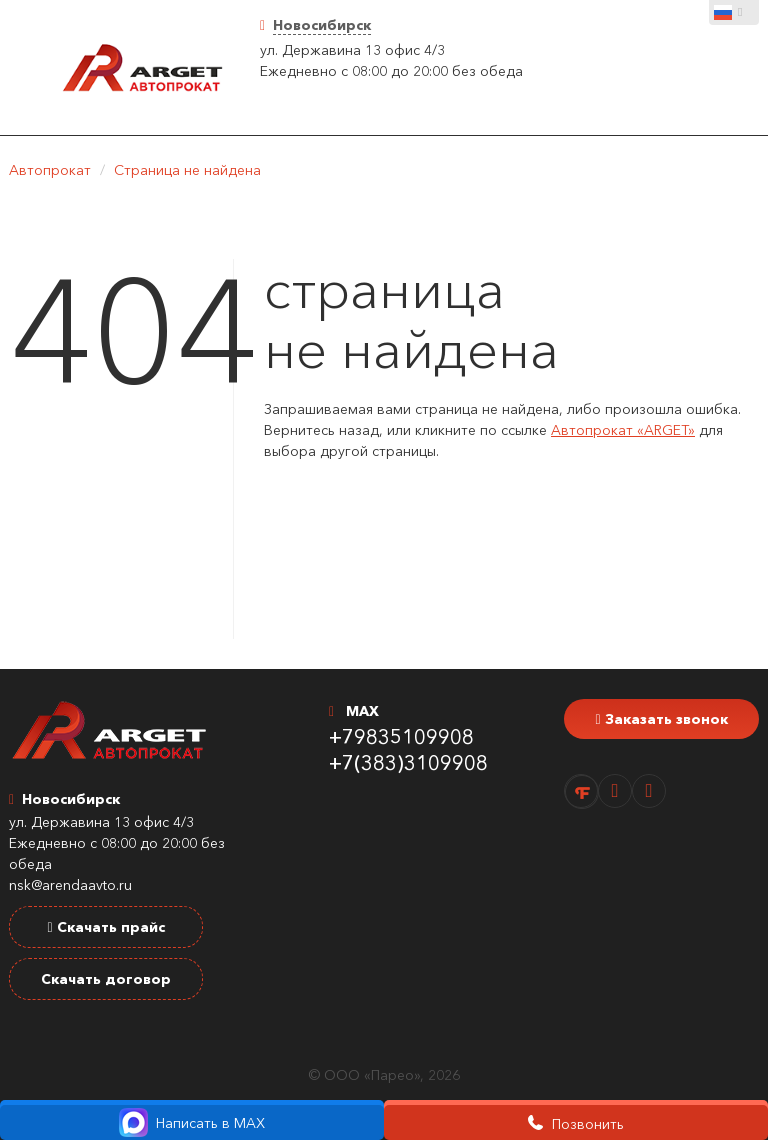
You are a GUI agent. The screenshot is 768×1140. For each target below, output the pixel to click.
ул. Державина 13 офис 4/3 (352, 50)
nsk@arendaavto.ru (70, 885)
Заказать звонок (661, 719)
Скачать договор (106, 979)
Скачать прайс (105, 927)
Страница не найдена (187, 170)
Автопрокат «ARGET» (623, 430)
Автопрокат (50, 170)
